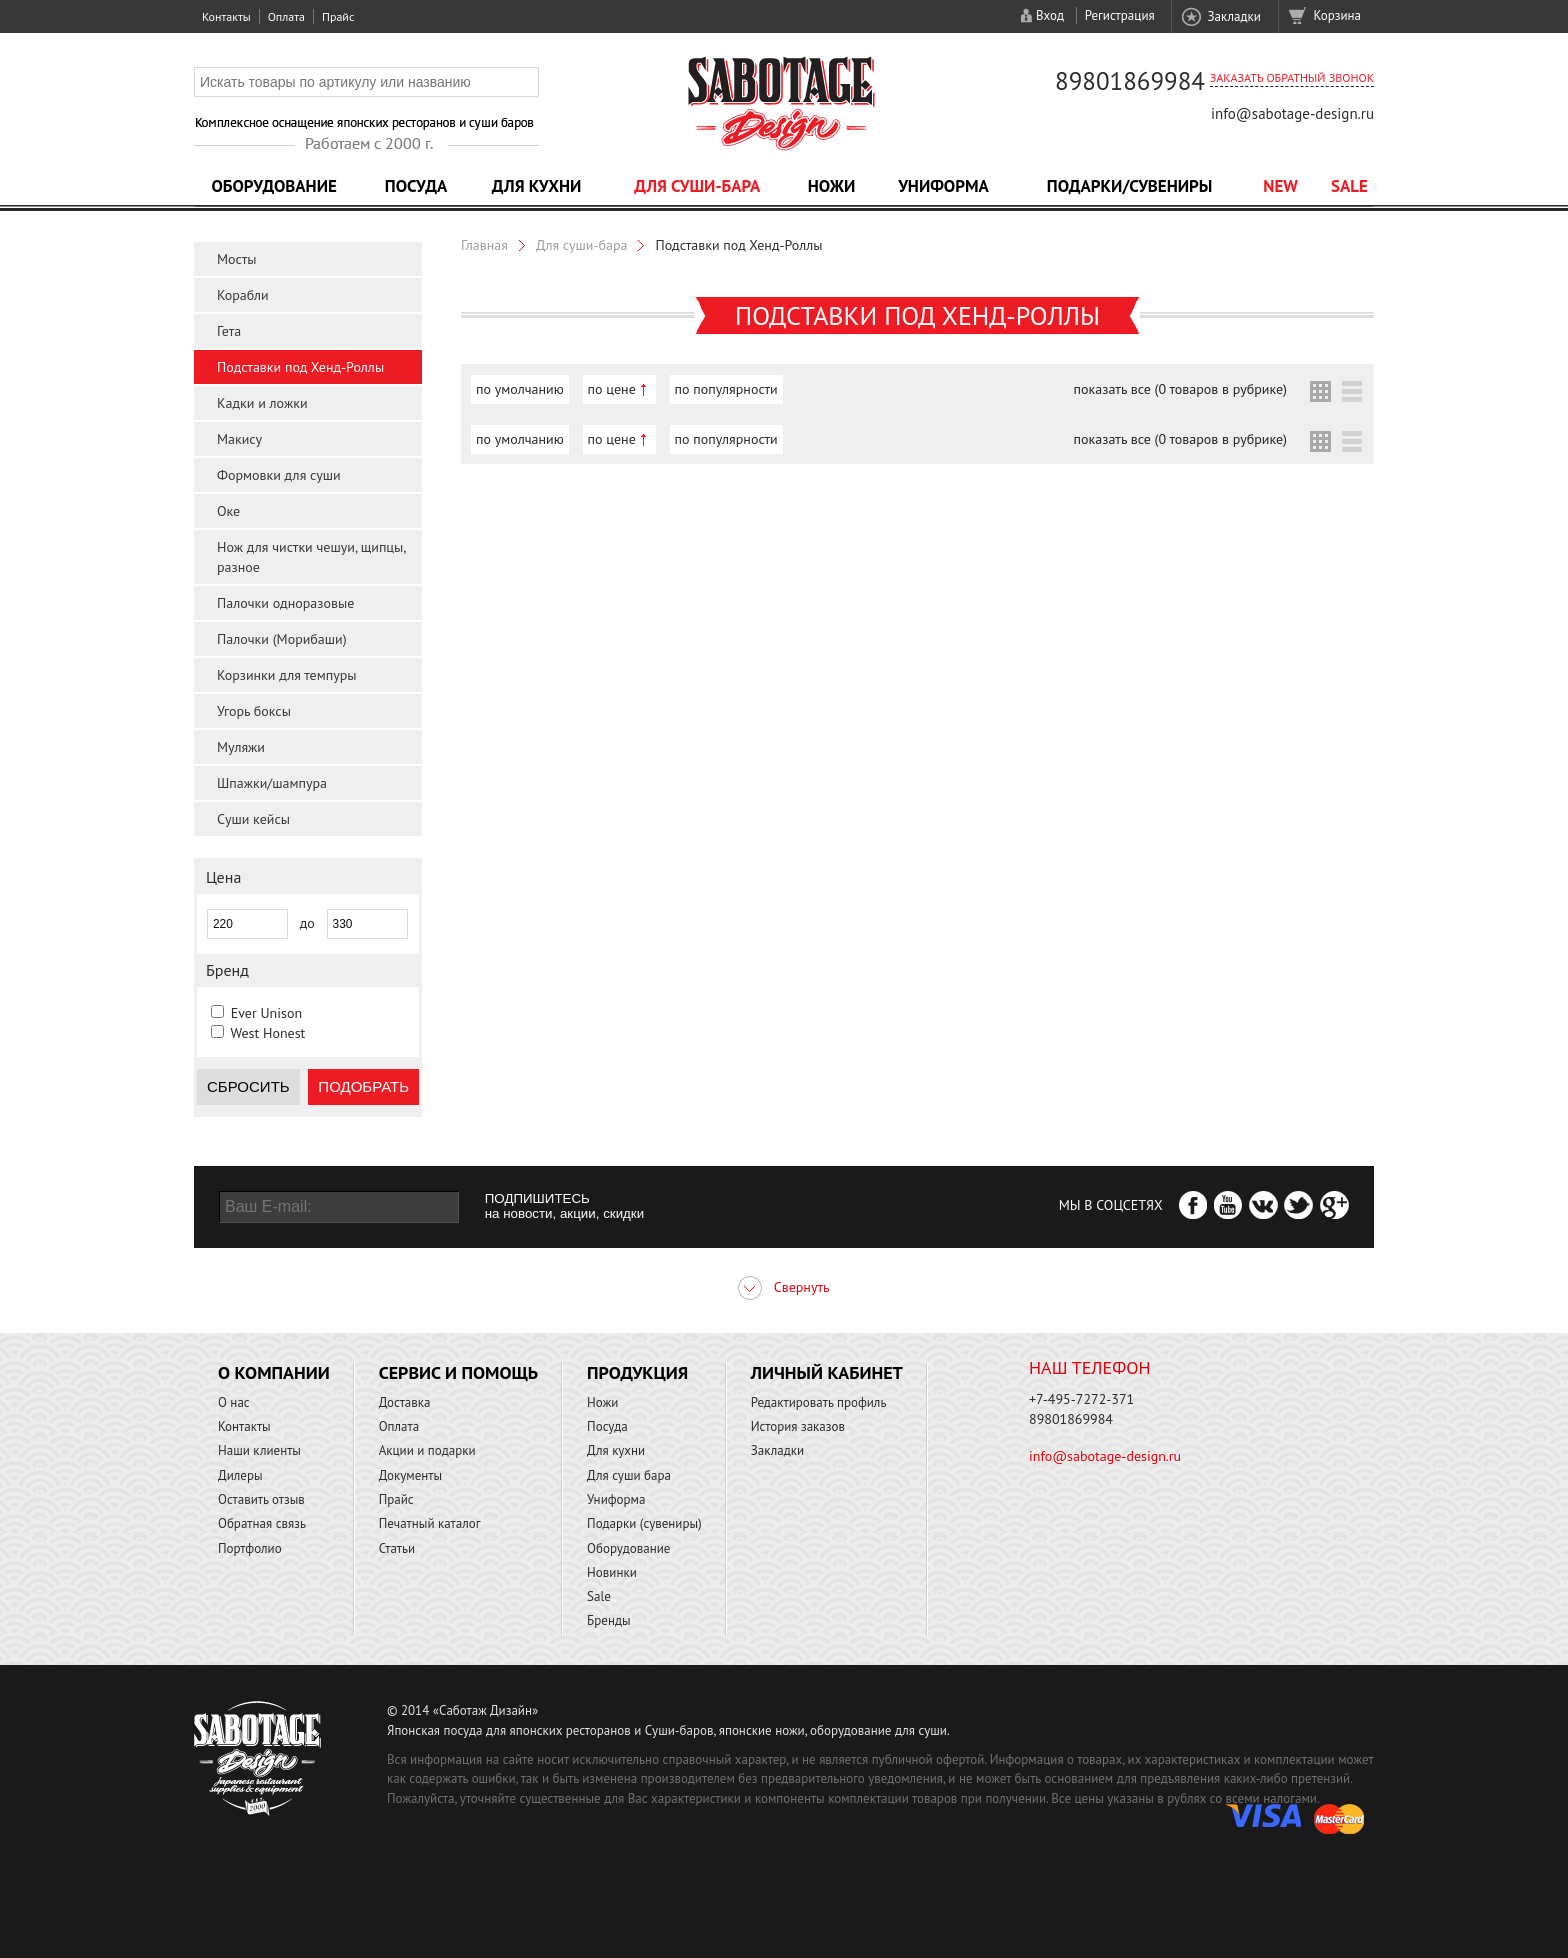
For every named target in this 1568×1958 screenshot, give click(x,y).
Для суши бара (629, 1475)
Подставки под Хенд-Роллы (300, 367)
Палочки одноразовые (285, 603)
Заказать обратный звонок (1292, 77)
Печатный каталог (430, 1523)
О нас (234, 1402)
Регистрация (1120, 15)
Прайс (338, 16)
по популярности (726, 389)
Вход (1050, 15)
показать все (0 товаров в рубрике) (1180, 389)
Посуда (416, 186)
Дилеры (240, 1475)
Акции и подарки (427, 1450)
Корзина (1337, 15)
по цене (612, 389)
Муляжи (241, 747)
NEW (1280, 186)
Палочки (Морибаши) (282, 639)
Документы (410, 1475)
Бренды (608, 1620)
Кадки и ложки (262, 403)
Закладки (1233, 16)
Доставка (405, 1402)
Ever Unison (266, 1013)
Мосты (236, 259)
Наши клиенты (259, 1450)
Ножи (832, 186)
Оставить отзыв (261, 1499)
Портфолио (250, 1548)
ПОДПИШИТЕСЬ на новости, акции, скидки (564, 1206)
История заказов (798, 1426)
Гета (229, 331)
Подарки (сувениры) (644, 1523)
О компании (274, 1372)
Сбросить (248, 1086)
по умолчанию (520, 389)
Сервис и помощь (458, 1372)
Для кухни (537, 186)
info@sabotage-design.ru (1292, 113)
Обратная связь (262, 1523)
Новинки (612, 1572)
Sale (1349, 186)
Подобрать (363, 1086)
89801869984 (1130, 81)
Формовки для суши (279, 475)
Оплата (286, 16)
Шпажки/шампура (272, 783)
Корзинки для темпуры (287, 675)
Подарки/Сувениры (1130, 186)
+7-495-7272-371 (1081, 1399)
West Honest (267, 1033)
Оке (228, 511)
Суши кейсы (253, 819)
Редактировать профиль (819, 1402)
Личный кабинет (827, 1372)
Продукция (637, 1372)
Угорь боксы (254, 711)
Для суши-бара (697, 186)
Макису (239, 439)
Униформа (943, 186)
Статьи (397, 1548)
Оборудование (274, 186)
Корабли (243, 295)
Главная (484, 245)
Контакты (226, 16)
